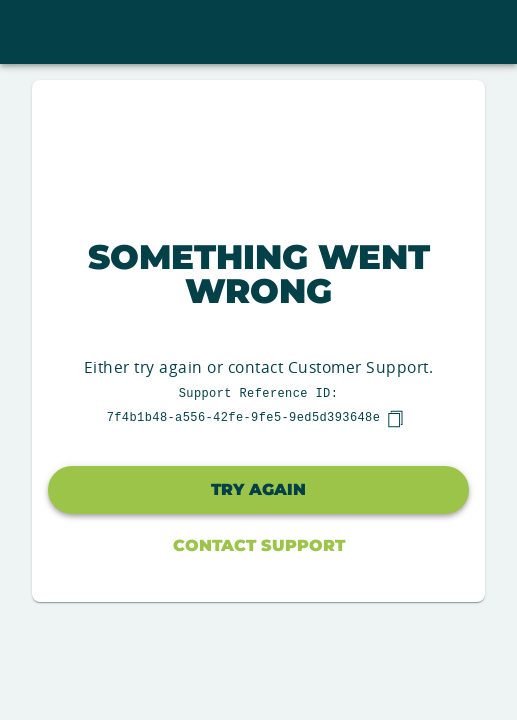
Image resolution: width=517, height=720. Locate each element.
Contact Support (259, 545)
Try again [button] (258, 489)
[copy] (395, 419)
